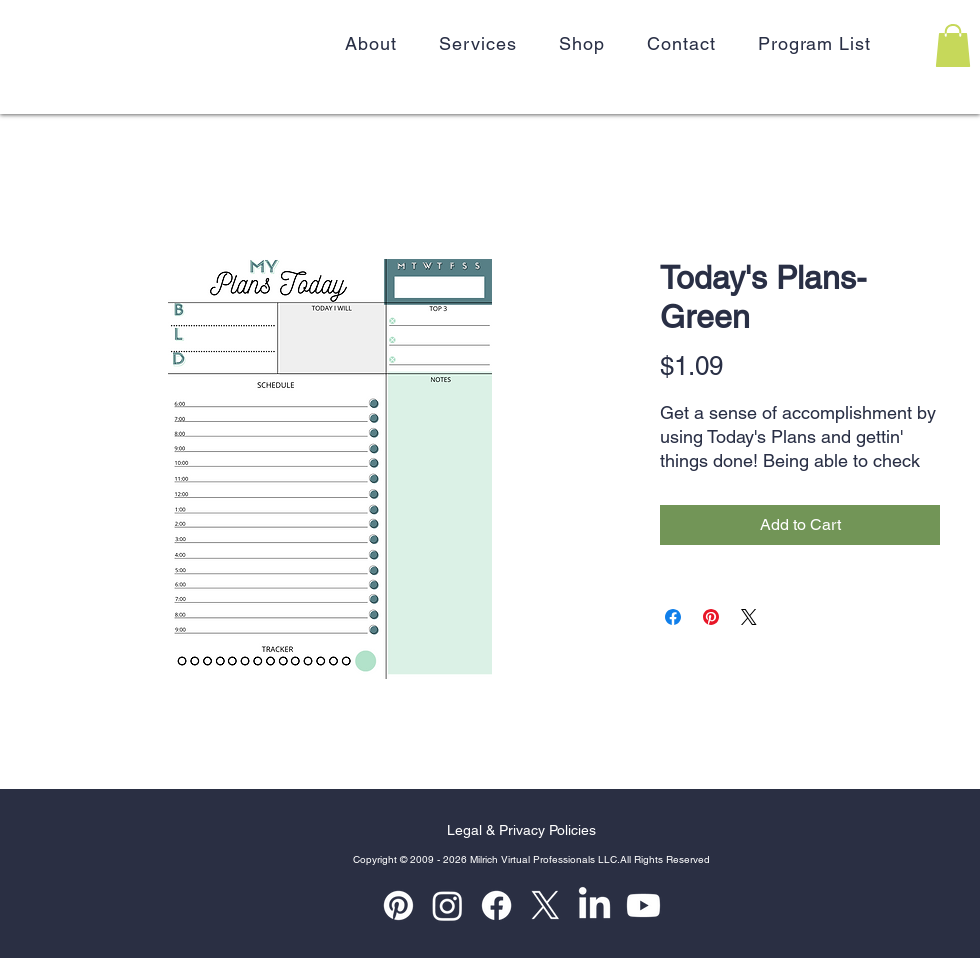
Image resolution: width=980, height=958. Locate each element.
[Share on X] (749, 617)
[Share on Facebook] (673, 617)
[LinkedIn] (594, 905)
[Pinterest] (398, 905)
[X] (545, 905)
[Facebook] (496, 905)
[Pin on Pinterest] (711, 617)
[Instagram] (447, 905)
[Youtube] (643, 905)
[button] (953, 45)
